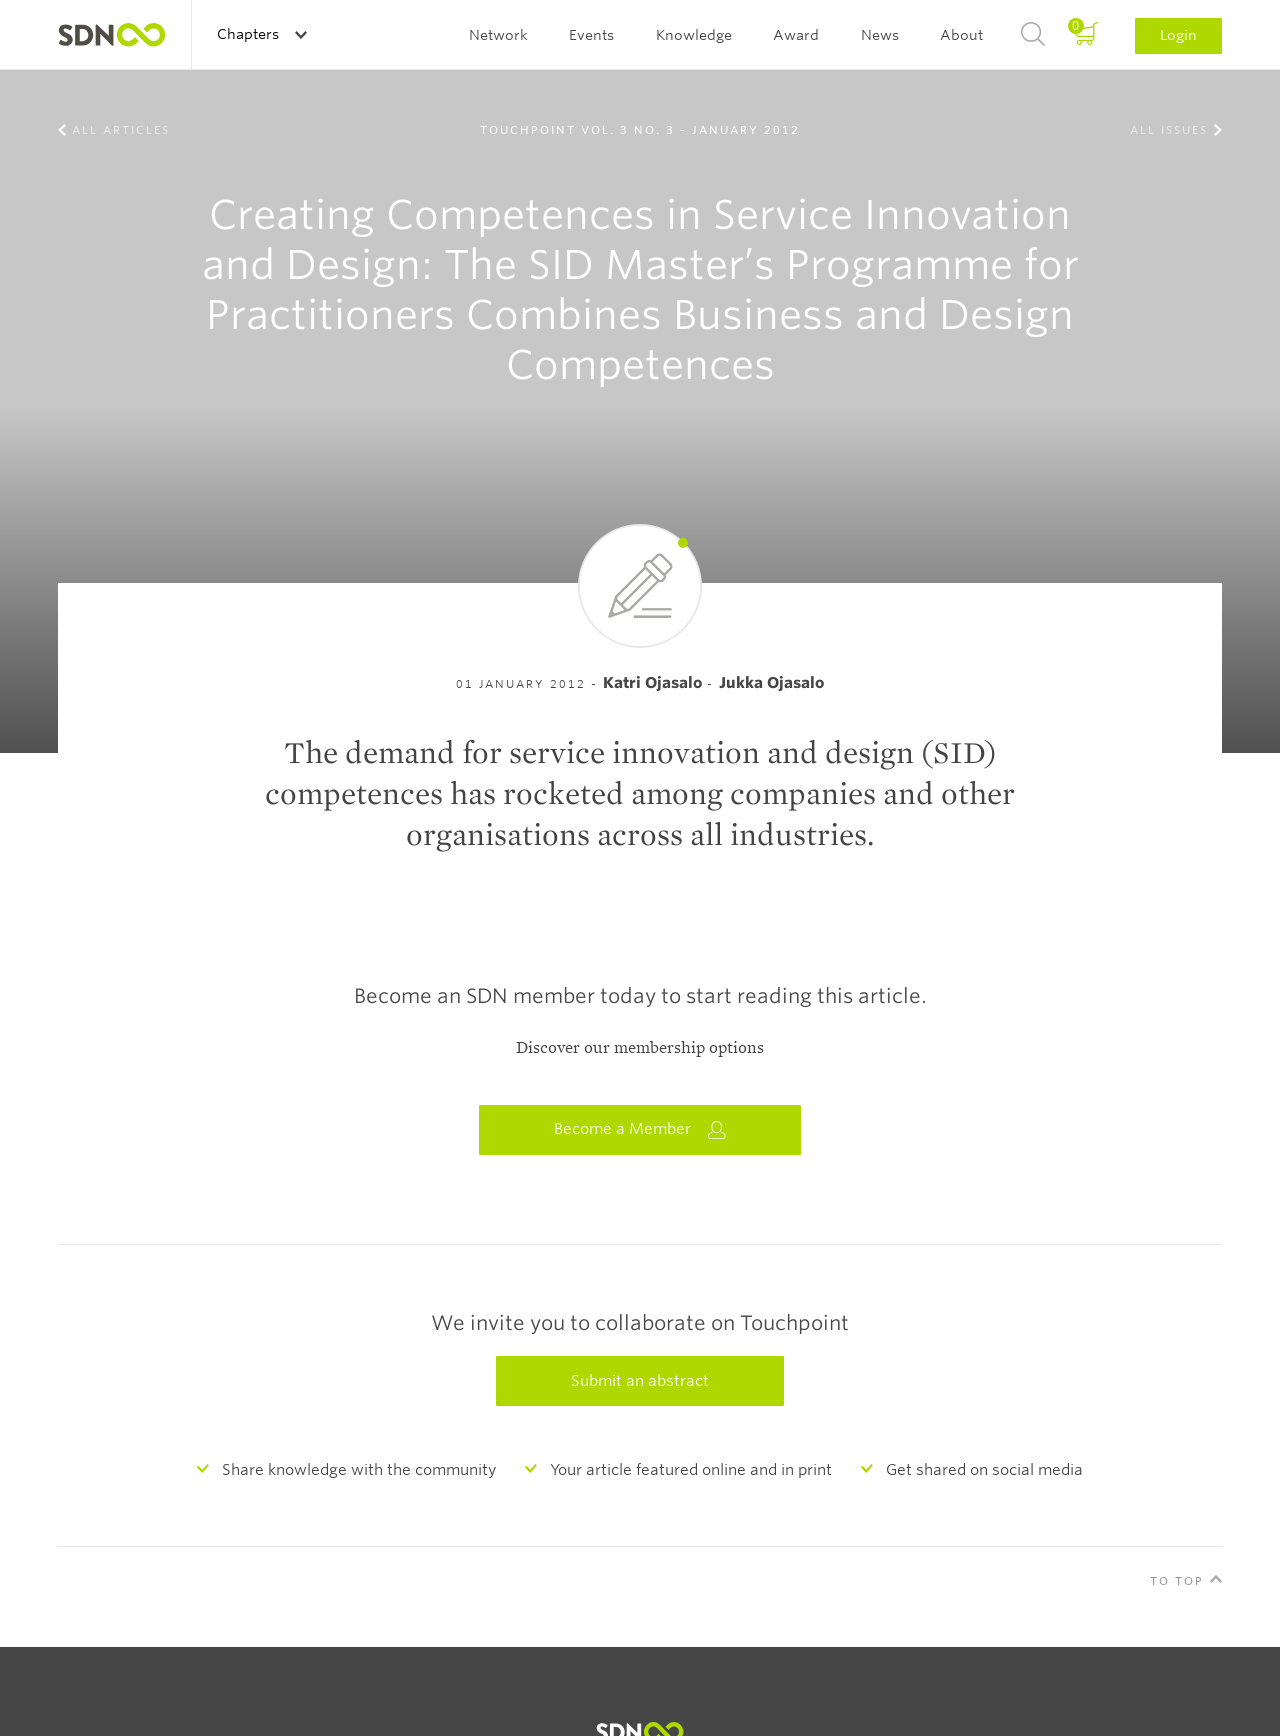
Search (1033, 35)
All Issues (1169, 130)
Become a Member (640, 1129)
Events (591, 35)
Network (498, 35)
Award (796, 35)
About (961, 35)
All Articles (121, 130)
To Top (1177, 1581)
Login (1178, 35)
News (880, 35)
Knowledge (694, 35)
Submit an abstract (640, 1381)
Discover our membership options (640, 1048)
